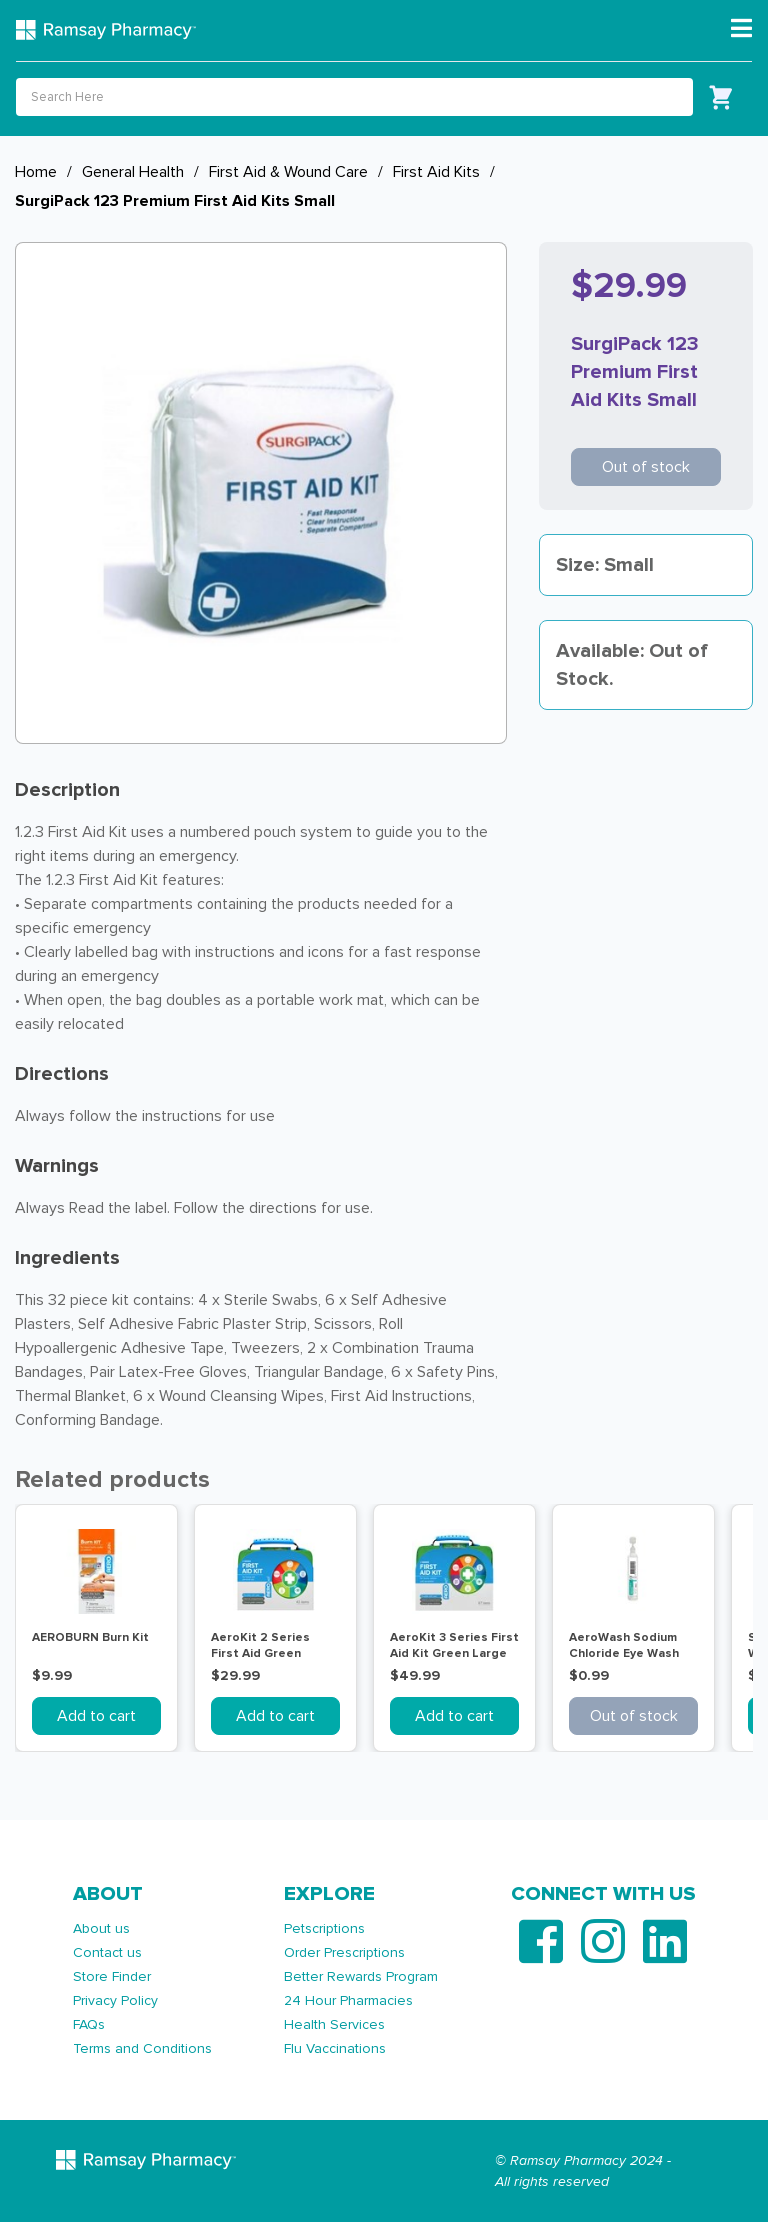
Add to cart (96, 1716)
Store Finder (112, 1976)
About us (101, 1928)
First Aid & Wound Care (288, 172)
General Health (133, 172)
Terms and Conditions (142, 2048)
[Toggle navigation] (741, 29)
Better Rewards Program (361, 1976)
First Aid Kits (436, 172)
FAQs (89, 2024)
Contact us (107, 1952)
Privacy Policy (115, 2000)
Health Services (334, 2024)
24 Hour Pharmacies (348, 2000)
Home (36, 172)
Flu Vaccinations (335, 2048)
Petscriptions (324, 1928)
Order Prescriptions (344, 1952)
